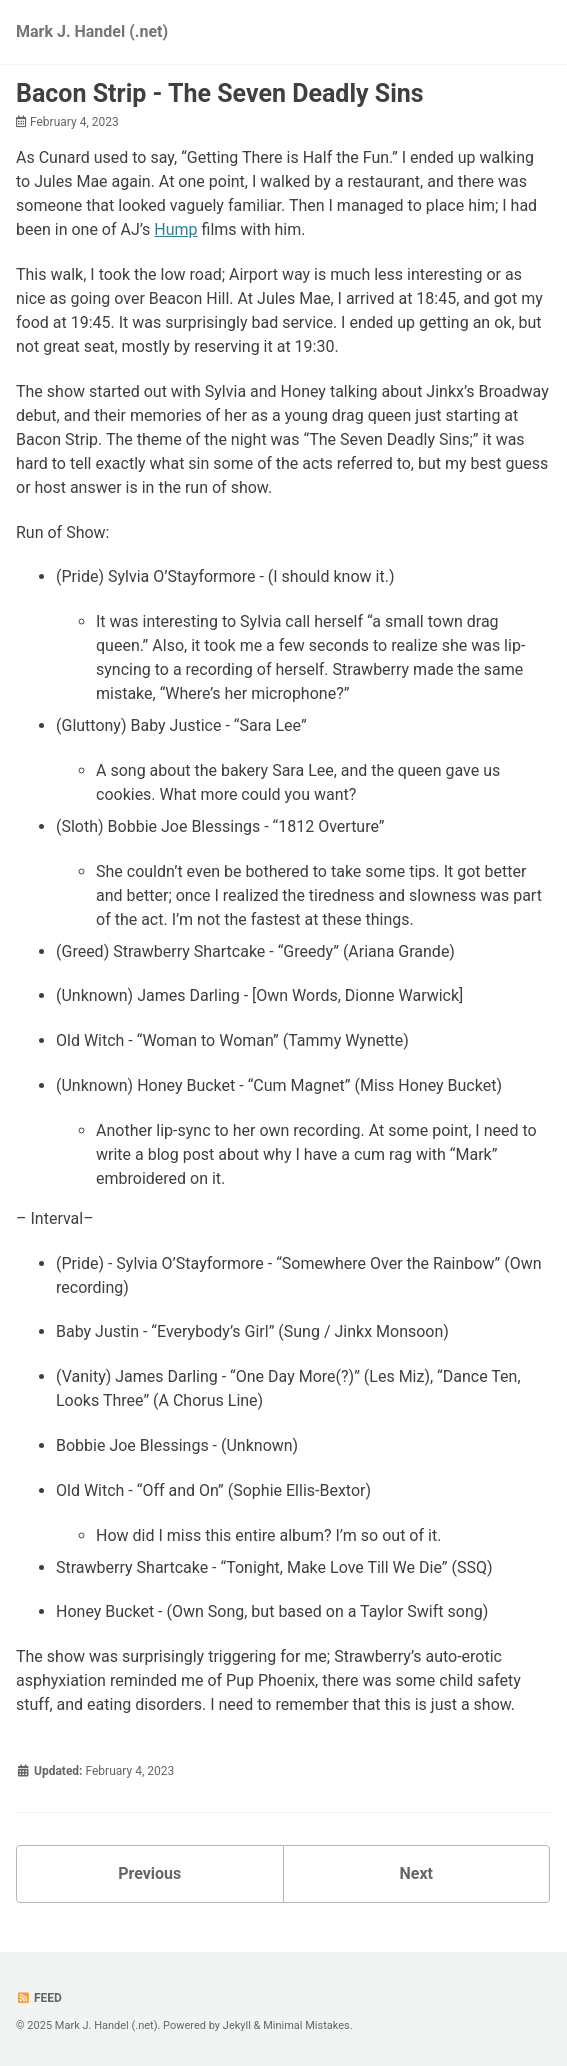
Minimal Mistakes (306, 2025)
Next (416, 1873)
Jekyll (237, 2025)
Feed (39, 1998)
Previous (149, 1873)
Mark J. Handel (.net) (92, 31)
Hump (175, 229)
